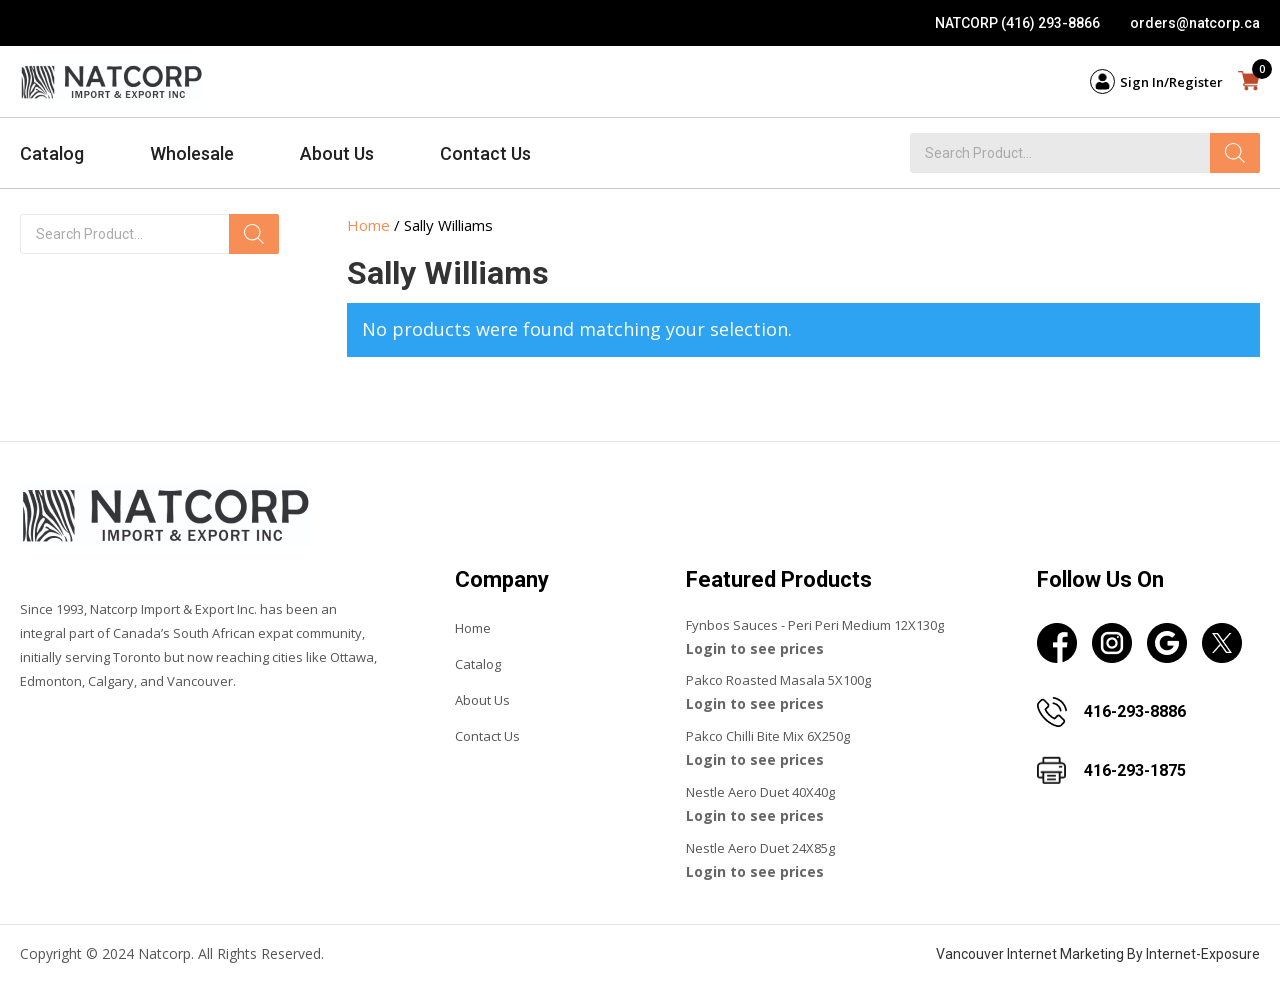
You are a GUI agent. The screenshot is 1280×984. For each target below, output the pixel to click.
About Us (337, 153)
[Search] (1235, 153)
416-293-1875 (1135, 770)
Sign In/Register (1171, 82)
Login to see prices (755, 648)
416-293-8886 (1135, 711)
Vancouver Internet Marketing (1030, 954)
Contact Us (485, 153)
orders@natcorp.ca (1195, 23)
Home (368, 225)
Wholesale (192, 153)
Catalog (52, 153)
